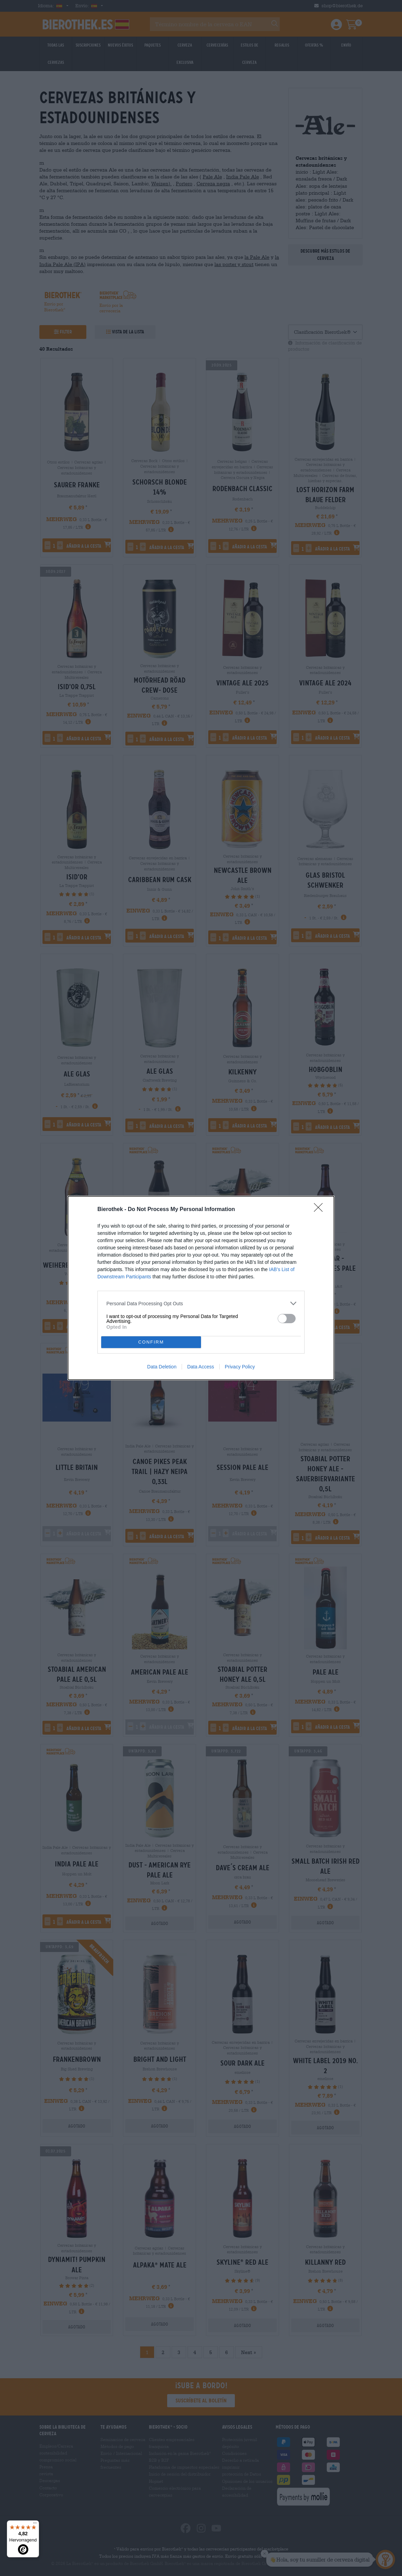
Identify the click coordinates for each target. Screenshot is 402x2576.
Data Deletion (161, 1366)
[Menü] (35, 2524)
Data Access (200, 1366)
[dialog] (201, 1288)
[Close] (320, 1209)
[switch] (287, 1318)
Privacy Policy (240, 1366)
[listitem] (201, 1303)
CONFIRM (151, 1342)
